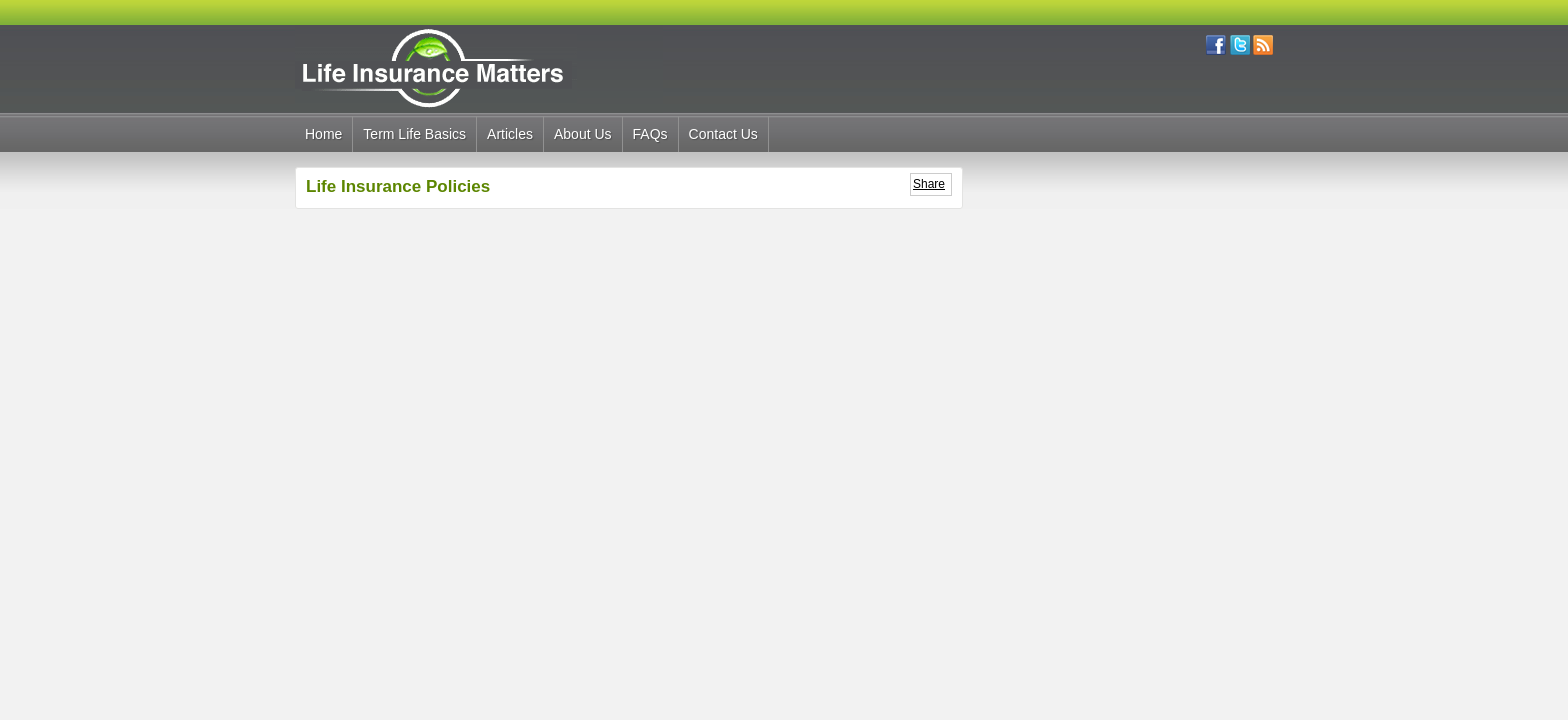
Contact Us (723, 134)
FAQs (650, 134)
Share (929, 184)
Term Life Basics (414, 134)
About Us (583, 134)
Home (323, 134)
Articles (510, 134)
